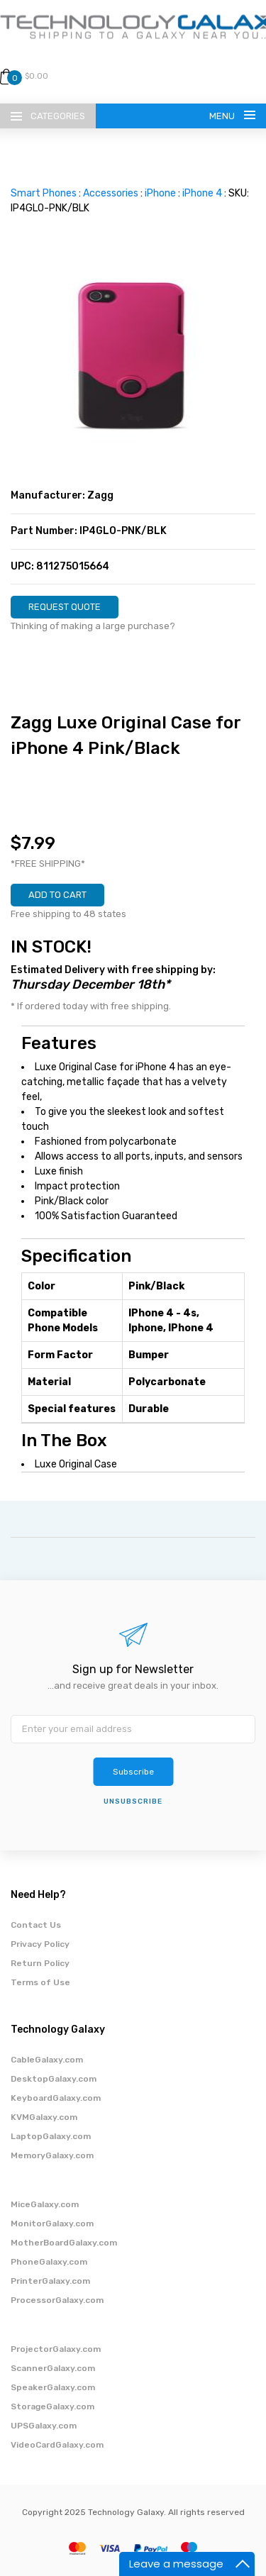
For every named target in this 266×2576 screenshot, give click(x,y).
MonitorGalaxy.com (52, 2223)
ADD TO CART (57, 894)
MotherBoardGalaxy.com (64, 2243)
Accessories (110, 193)
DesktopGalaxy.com (53, 2079)
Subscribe (133, 1772)
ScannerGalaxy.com (53, 2368)
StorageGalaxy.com (52, 2406)
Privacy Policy (40, 1944)
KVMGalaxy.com (44, 2117)
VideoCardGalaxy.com (57, 2445)
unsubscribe (133, 1801)
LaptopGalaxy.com (51, 2136)
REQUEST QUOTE (64, 606)
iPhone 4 (202, 193)
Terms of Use (40, 1982)
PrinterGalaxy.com (50, 2281)
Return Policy (40, 1963)
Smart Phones (44, 193)
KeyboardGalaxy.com (56, 2098)
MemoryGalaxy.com (52, 2155)
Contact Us (36, 1925)
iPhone (160, 193)
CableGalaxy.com (47, 2060)
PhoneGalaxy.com (49, 2262)
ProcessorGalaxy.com (57, 2300)
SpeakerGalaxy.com (53, 2387)
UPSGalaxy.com (44, 2426)
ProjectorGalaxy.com (56, 2349)
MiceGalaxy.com (45, 2204)
